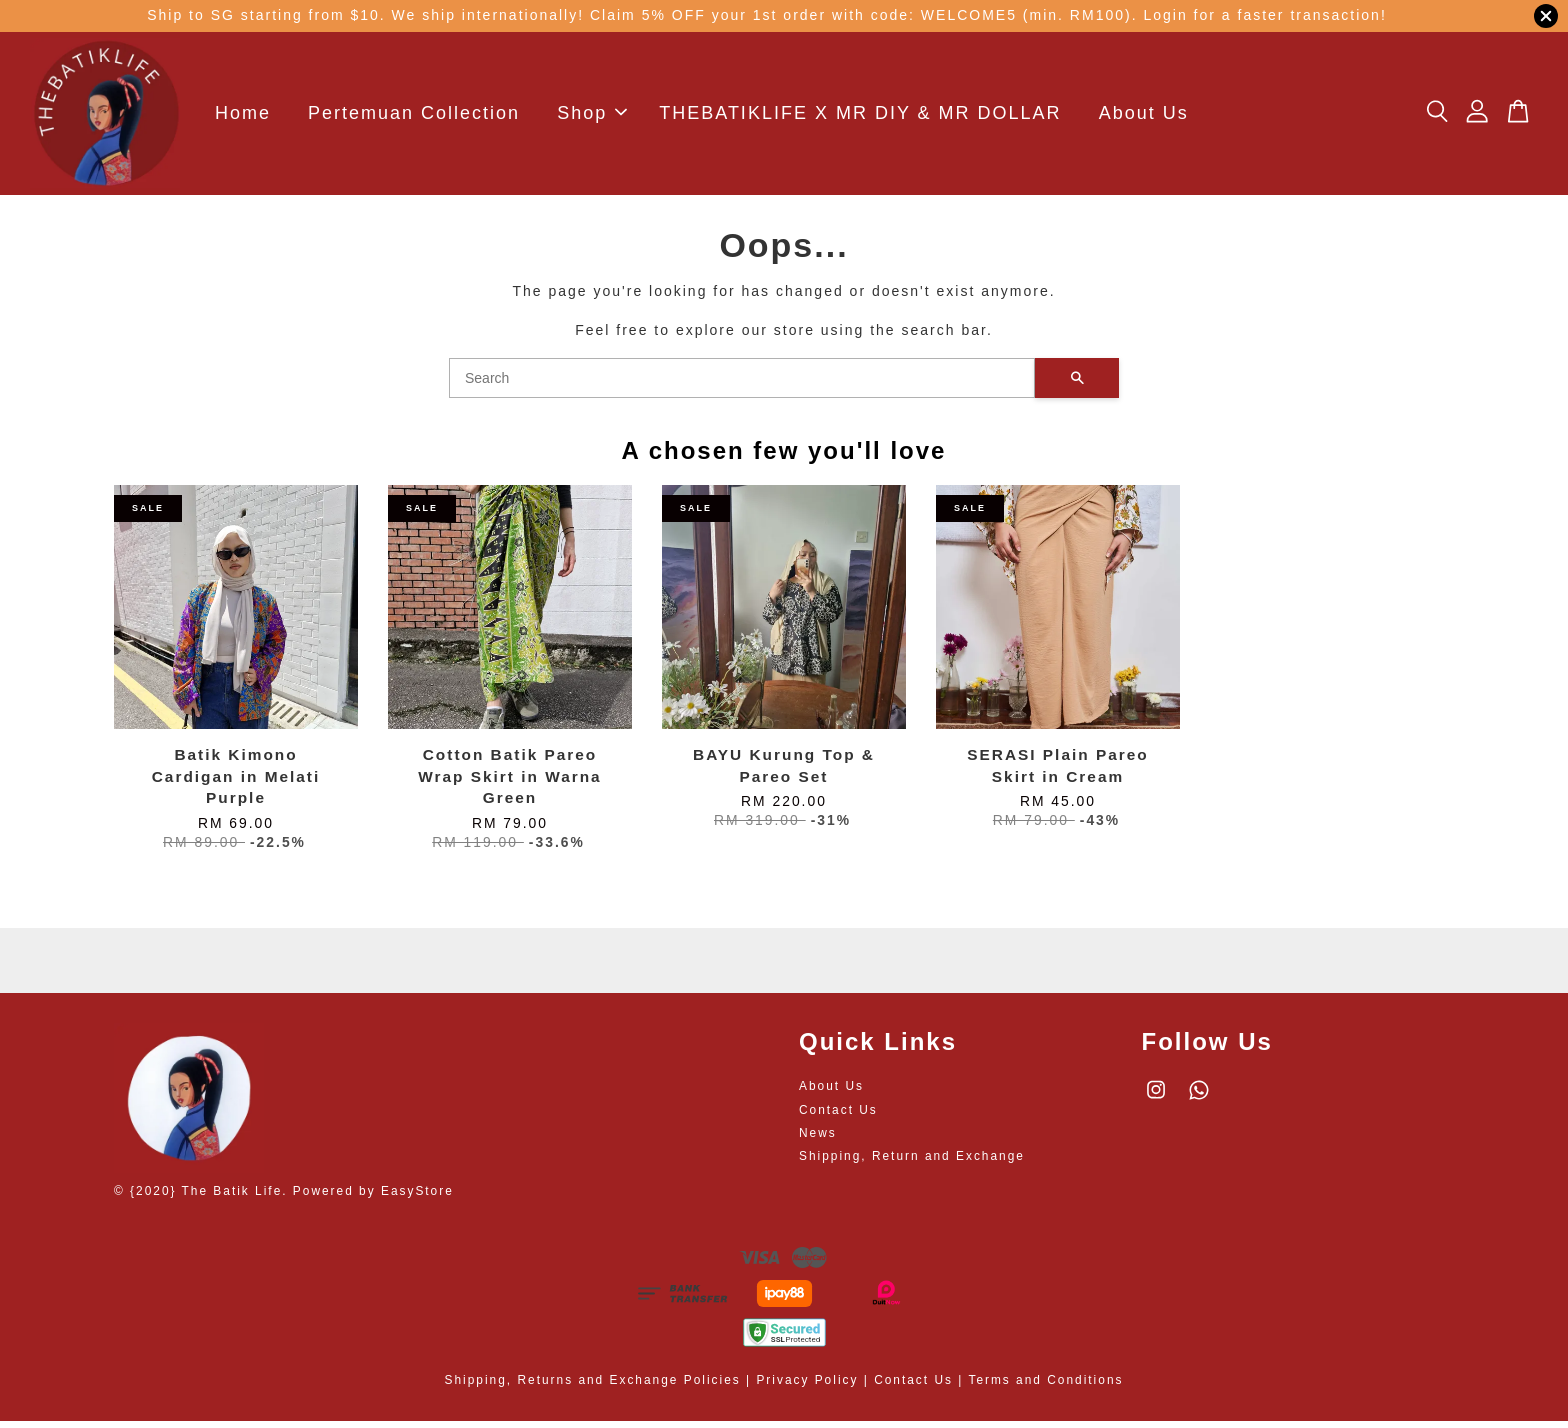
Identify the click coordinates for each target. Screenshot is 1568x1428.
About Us (1144, 117)
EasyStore (417, 1198)
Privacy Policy (807, 1388)
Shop (592, 117)
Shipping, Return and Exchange (912, 1163)
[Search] (742, 385)
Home (243, 117)
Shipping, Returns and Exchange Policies (593, 1388)
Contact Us (838, 1117)
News (818, 1140)
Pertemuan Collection (414, 117)
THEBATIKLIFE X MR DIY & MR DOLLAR (860, 117)
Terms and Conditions (1045, 1388)
